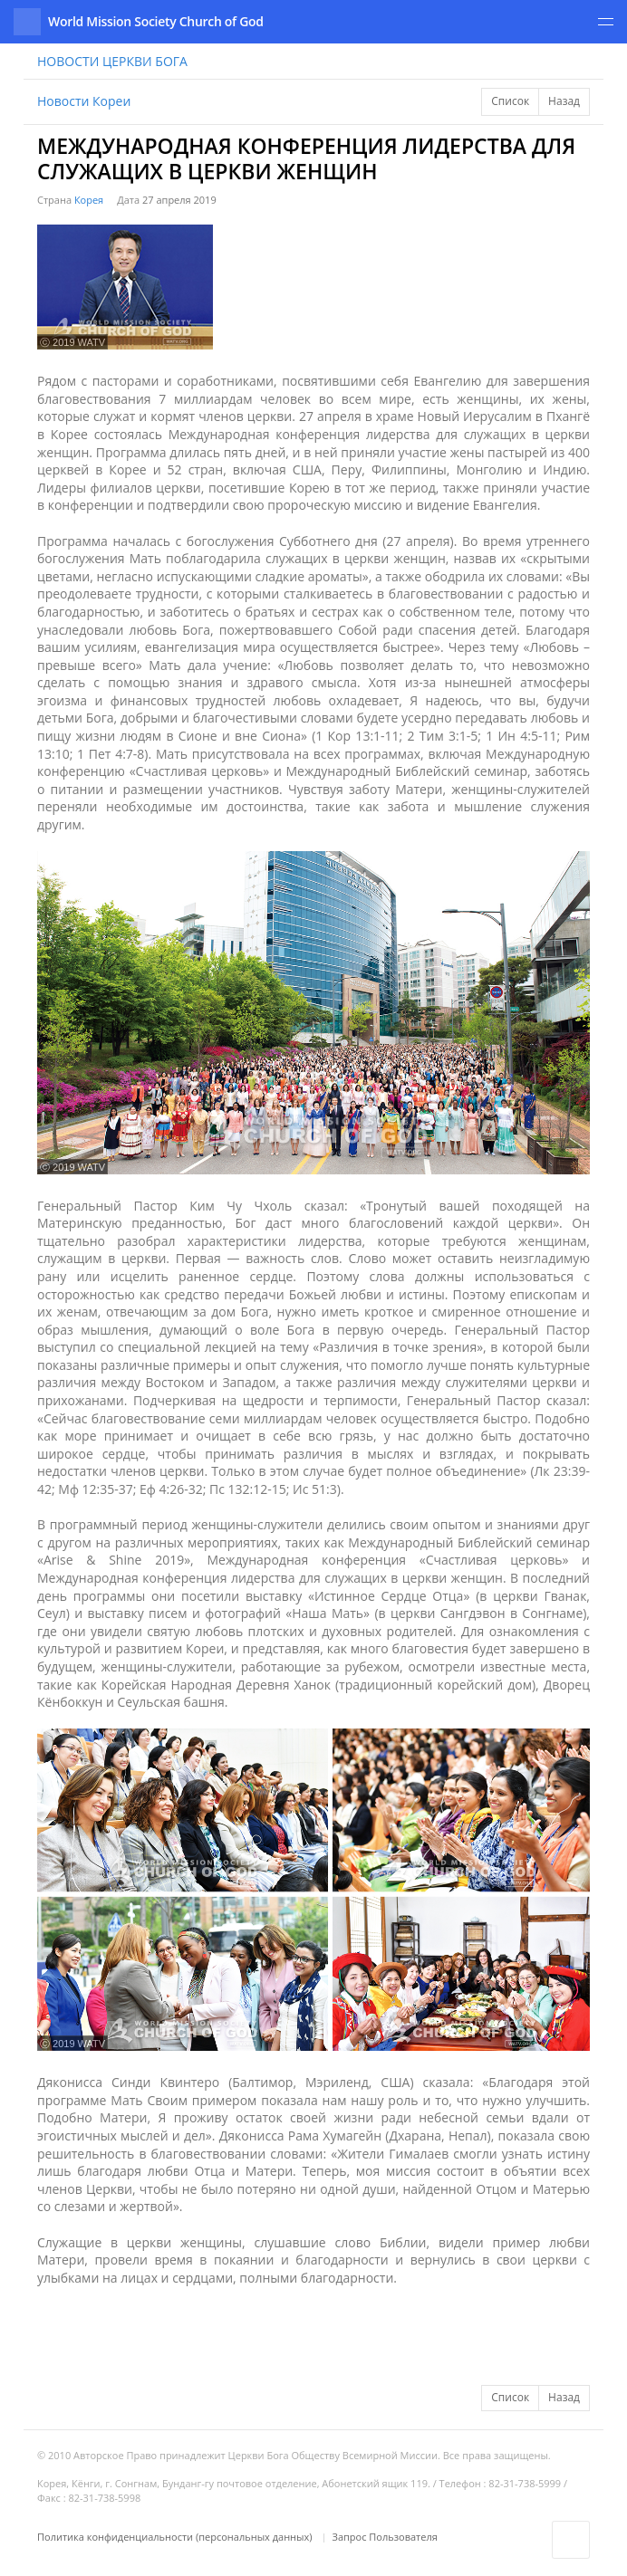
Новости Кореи (83, 101)
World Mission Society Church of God (156, 21)
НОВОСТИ (112, 61)
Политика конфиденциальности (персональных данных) (175, 2536)
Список (510, 101)
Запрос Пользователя (385, 2536)
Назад (564, 101)
